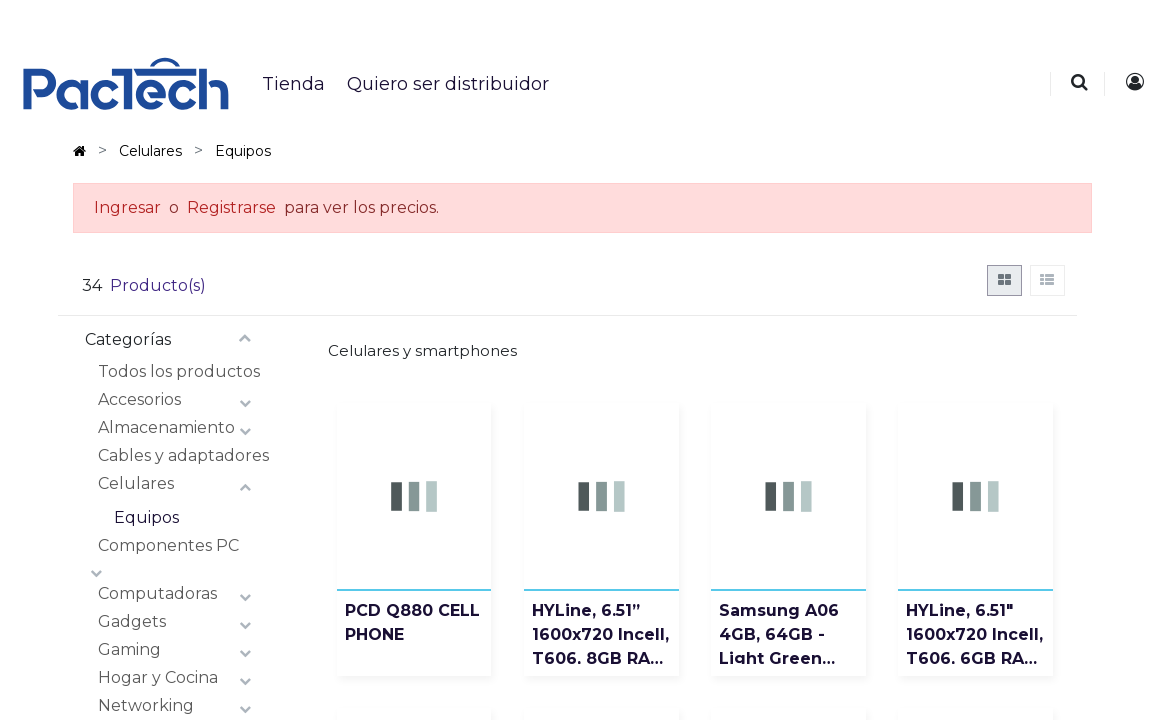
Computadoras (157, 593)
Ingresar (127, 207)
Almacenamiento (166, 427)
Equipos (146, 517)
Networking (146, 705)
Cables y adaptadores (183, 455)
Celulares (136, 483)
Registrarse (231, 207)
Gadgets (132, 621)
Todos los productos (179, 371)
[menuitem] (292, 84)
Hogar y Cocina (158, 677)
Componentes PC (168, 545)
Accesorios (139, 399)
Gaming (129, 649)
